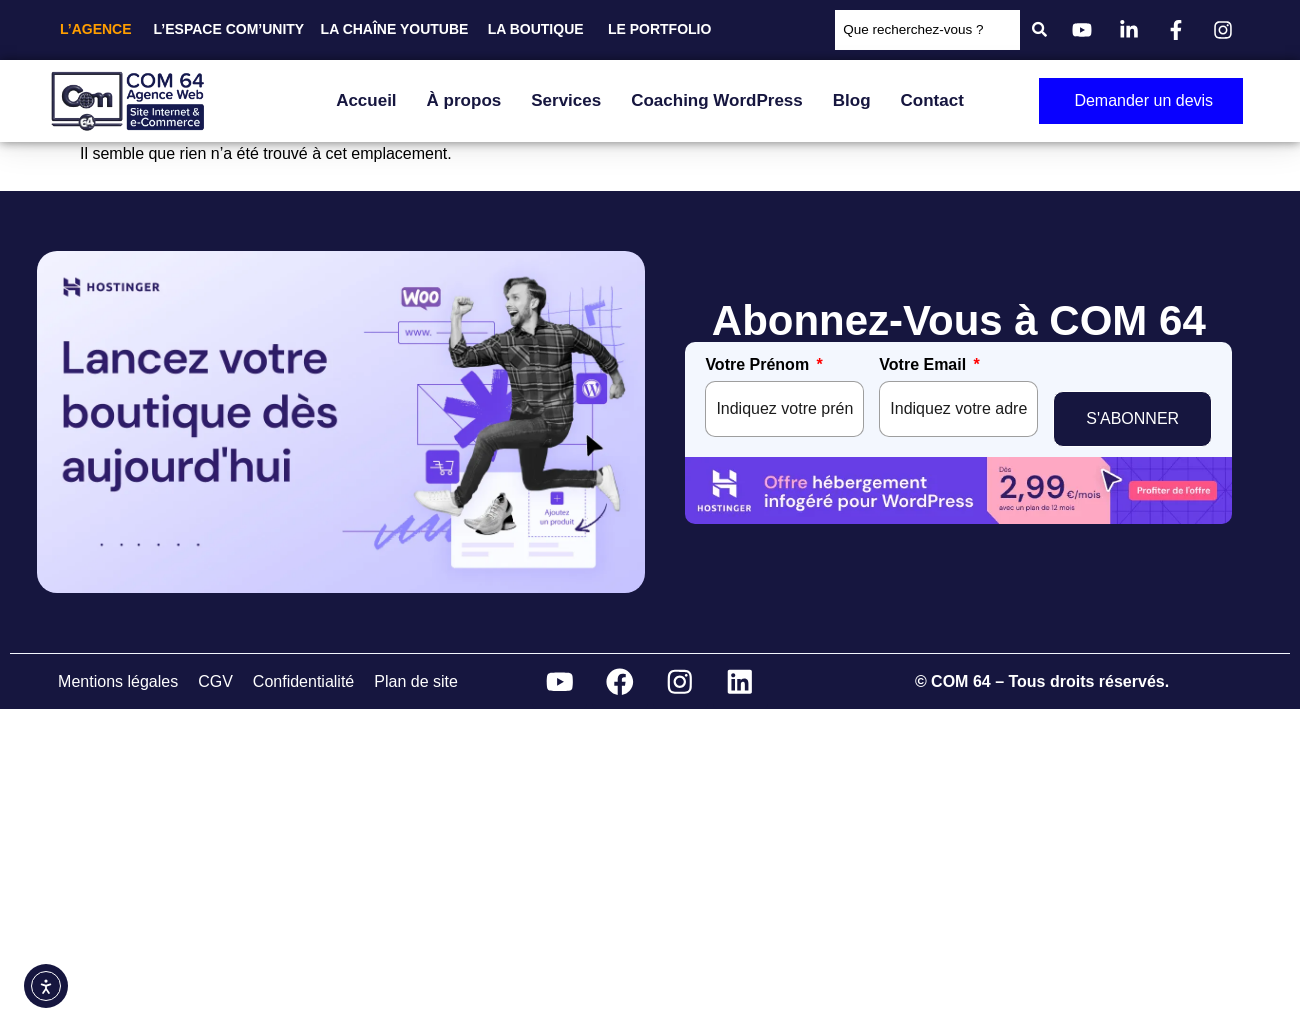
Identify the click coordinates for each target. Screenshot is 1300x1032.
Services (566, 100)
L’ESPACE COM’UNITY (229, 29)
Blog (852, 100)
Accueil (366, 100)
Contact (932, 100)
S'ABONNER (1132, 408)
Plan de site (416, 678)
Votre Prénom (757, 365)
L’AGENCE (96, 29)
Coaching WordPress (717, 100)
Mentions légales (118, 678)
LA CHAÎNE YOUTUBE (395, 29)
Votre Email (922, 365)
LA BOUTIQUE (536, 29)
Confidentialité (303, 678)
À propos (464, 100)
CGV (215, 678)
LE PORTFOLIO (659, 29)
